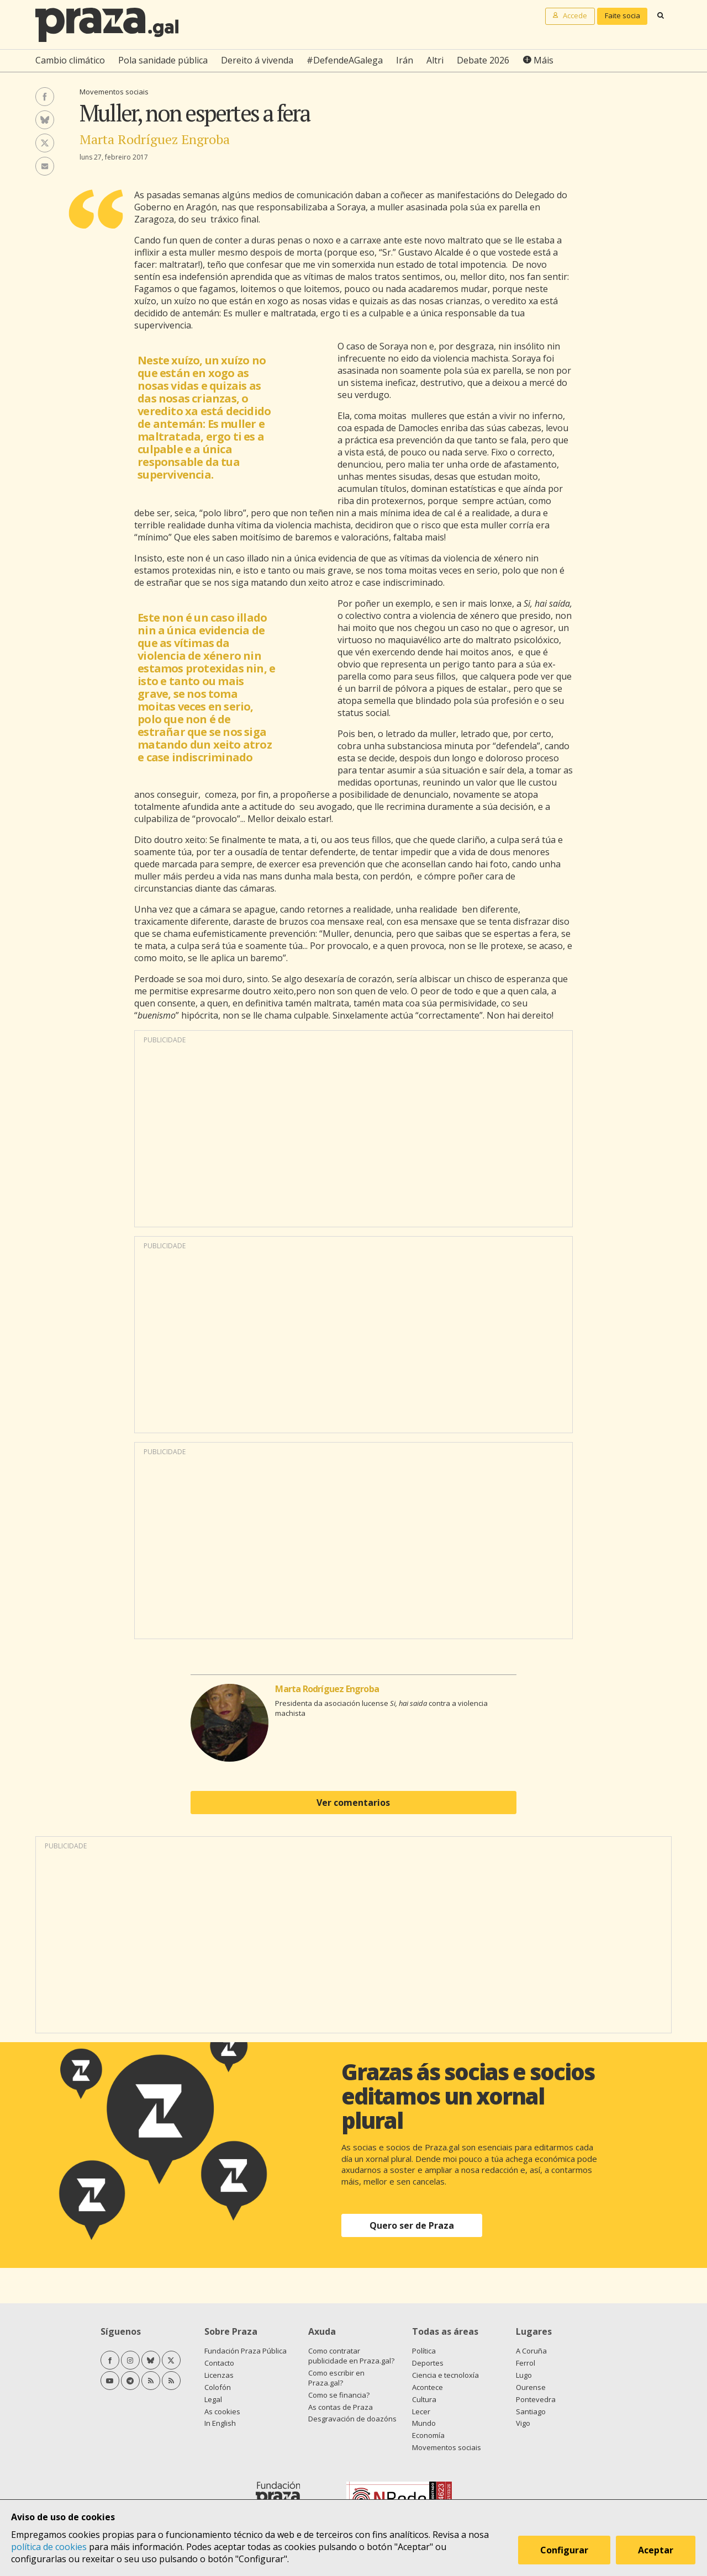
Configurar (565, 2551)
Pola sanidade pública (163, 60)
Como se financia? (339, 2395)
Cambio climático (70, 60)
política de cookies (49, 2547)
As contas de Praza (340, 2407)
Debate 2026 (483, 60)
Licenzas (219, 2375)
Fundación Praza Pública (245, 2351)
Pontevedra (536, 2399)
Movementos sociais (114, 92)
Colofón (217, 2387)
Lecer (421, 2411)
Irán (404, 60)
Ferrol (525, 2363)
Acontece (427, 2387)
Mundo (424, 2423)
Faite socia (622, 15)
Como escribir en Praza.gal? (336, 2378)
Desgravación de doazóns (352, 2419)
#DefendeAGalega (345, 60)
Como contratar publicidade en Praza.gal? (351, 2356)
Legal (213, 2399)
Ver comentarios (353, 1802)
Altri (435, 60)
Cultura (424, 2399)
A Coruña (531, 2351)
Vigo (523, 2423)
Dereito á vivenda (257, 60)
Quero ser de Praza (412, 2225)
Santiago (531, 2411)
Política (424, 2351)
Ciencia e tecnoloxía (445, 2375)
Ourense (531, 2387)
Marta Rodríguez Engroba (155, 139)
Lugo (524, 2375)
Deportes (428, 2363)
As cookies (222, 2411)
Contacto (219, 2363)
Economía (428, 2435)
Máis (543, 60)
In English (220, 2423)
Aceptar (656, 2551)
